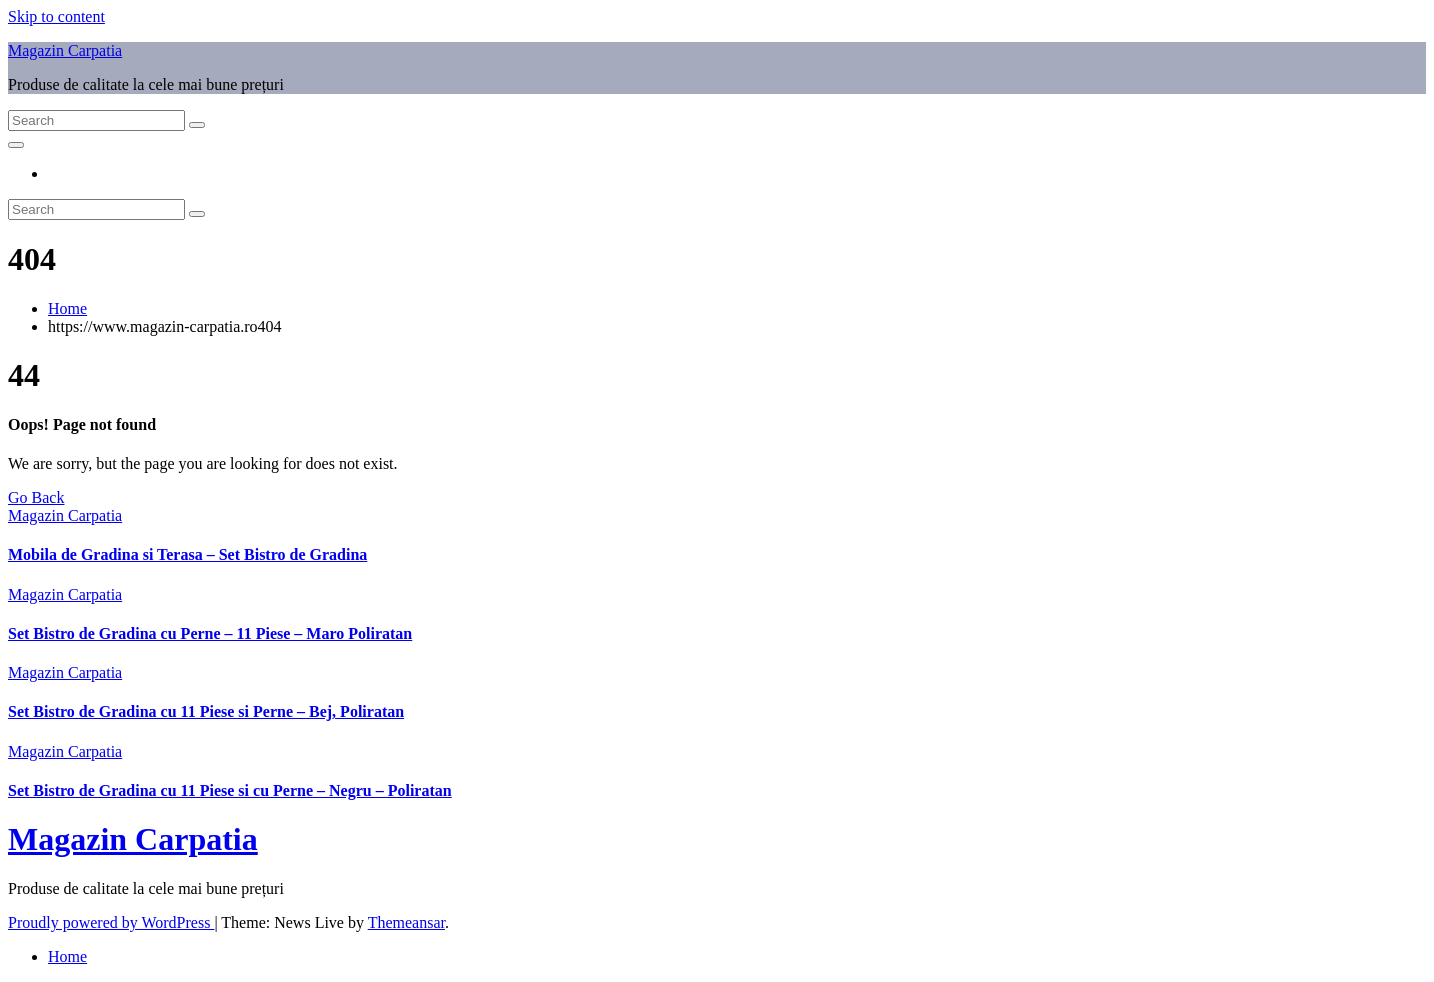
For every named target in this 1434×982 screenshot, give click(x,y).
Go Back (36, 497)
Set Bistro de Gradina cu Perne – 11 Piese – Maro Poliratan (210, 633)
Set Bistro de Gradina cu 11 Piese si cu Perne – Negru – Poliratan (230, 790)
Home (67, 308)
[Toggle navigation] (16, 145)
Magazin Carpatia (65, 50)
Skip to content (56, 16)
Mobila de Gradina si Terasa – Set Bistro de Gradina (187, 554)
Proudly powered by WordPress (111, 922)
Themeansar (406, 922)
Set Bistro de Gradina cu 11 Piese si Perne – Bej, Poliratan (206, 711)
